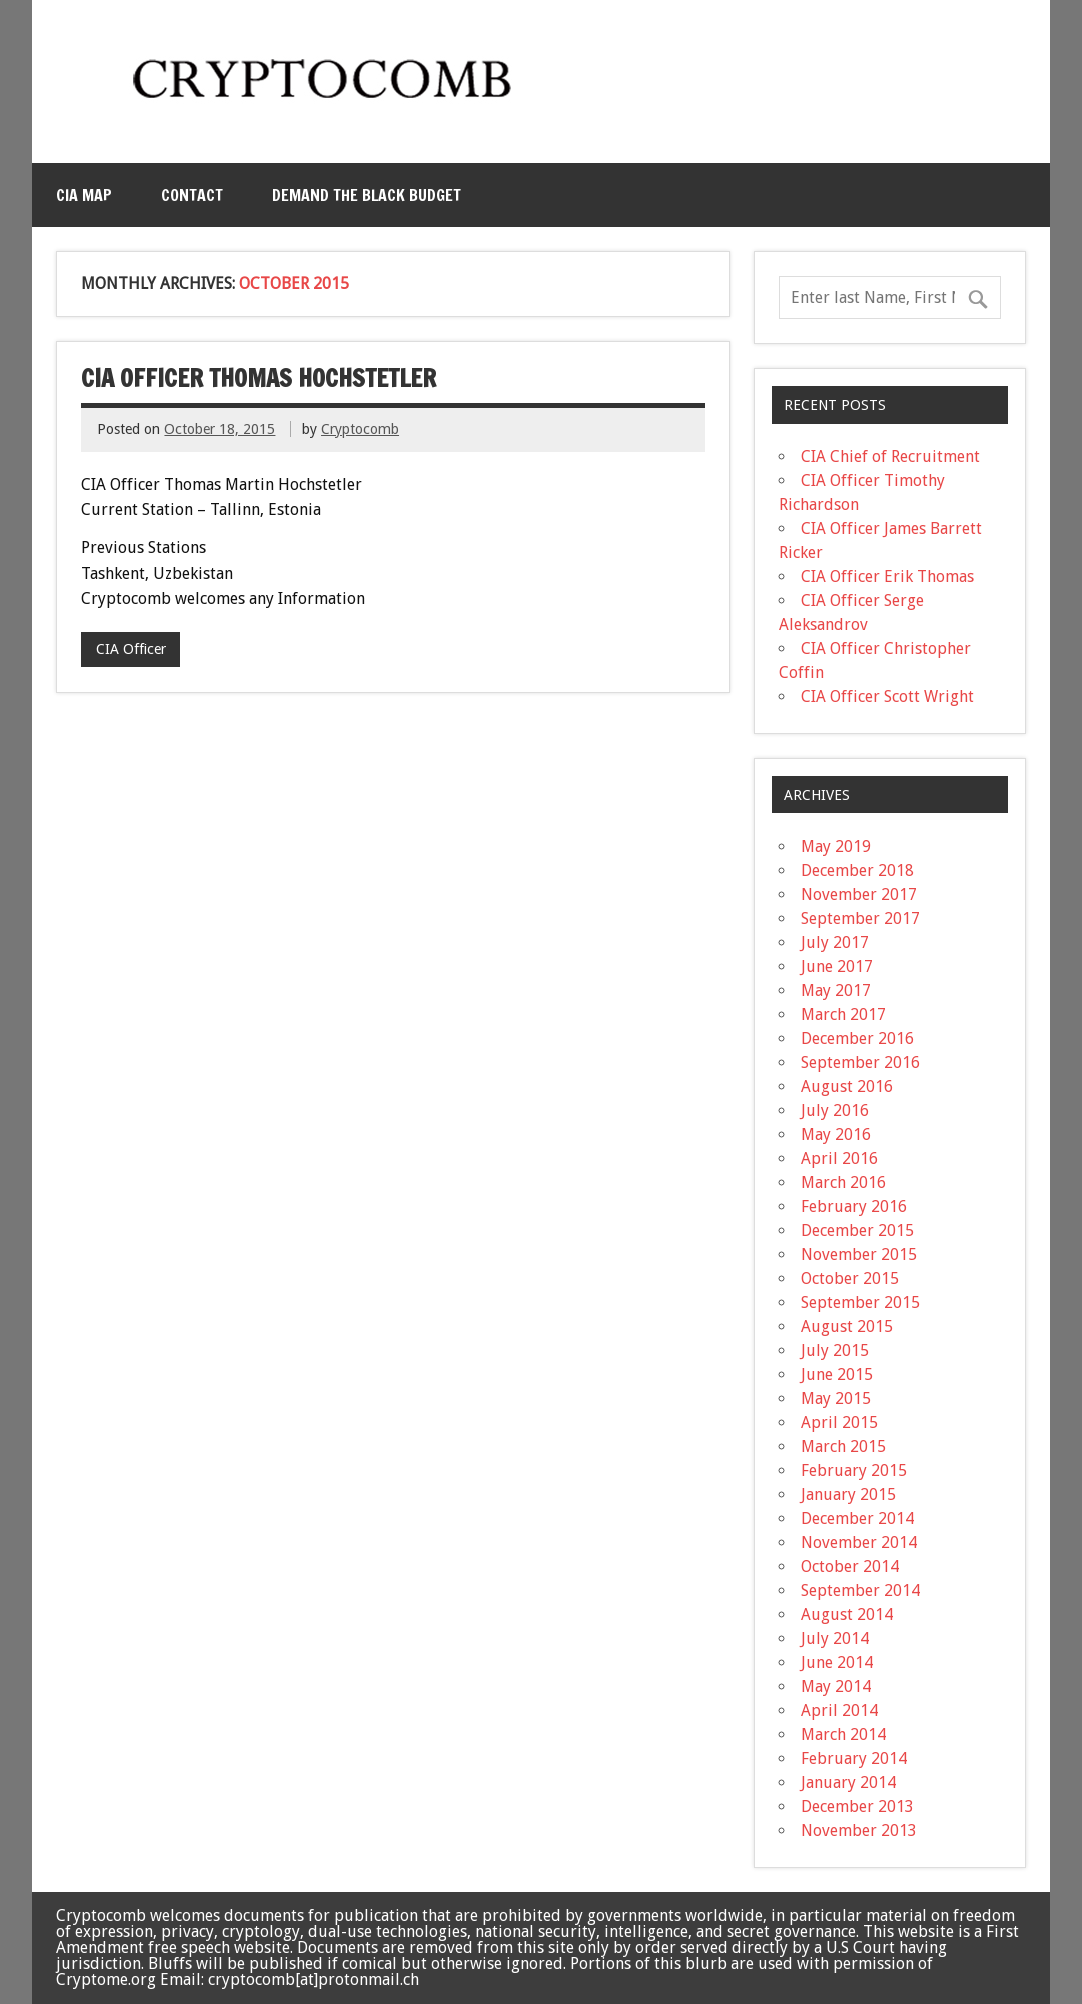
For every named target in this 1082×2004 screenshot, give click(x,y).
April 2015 (839, 1422)
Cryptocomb (360, 429)
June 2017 (837, 966)
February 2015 (854, 1470)
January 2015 (848, 1494)
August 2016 (847, 1086)
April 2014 (839, 1710)
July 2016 (835, 1110)
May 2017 (836, 990)
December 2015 (857, 1230)
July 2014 (835, 1638)
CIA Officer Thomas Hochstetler (258, 378)
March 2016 (843, 1182)
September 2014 (860, 1590)
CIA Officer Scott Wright (887, 696)
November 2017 (859, 894)
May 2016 (836, 1134)
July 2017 (835, 942)
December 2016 (857, 1038)
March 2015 (843, 1446)
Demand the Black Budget (366, 195)
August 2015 (847, 1326)
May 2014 (836, 1686)
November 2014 (859, 1542)
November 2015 (859, 1254)
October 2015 (850, 1278)
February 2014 (854, 1758)
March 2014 (843, 1734)
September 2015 (860, 1302)
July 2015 (835, 1350)
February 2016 (854, 1206)
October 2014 (850, 1566)
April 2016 (839, 1158)
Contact (192, 195)
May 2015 (836, 1398)
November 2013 (859, 1830)
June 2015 (837, 1374)
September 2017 (860, 918)
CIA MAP (84, 195)
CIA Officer (131, 649)
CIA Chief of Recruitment (890, 456)
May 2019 (836, 846)
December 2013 (857, 1806)
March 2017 (843, 1014)
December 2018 (857, 870)
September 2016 (860, 1062)
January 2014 (848, 1782)
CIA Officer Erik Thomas (887, 576)
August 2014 (847, 1614)
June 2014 (837, 1662)
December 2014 (857, 1518)
